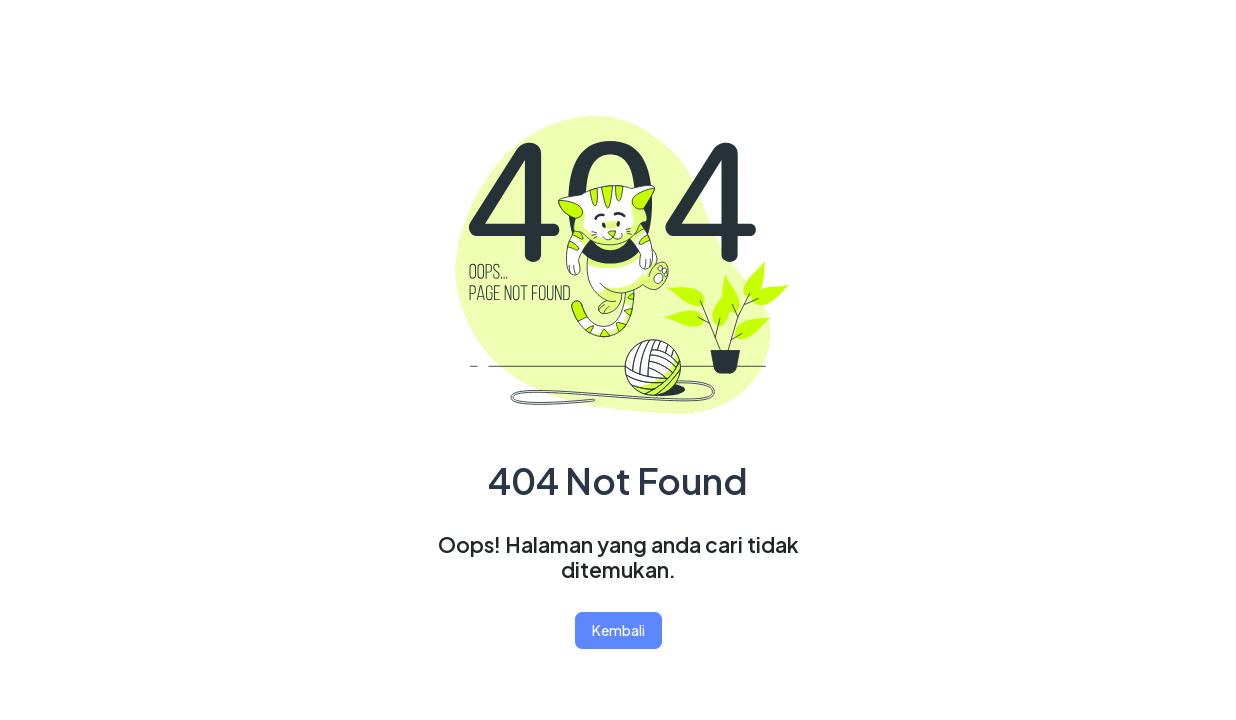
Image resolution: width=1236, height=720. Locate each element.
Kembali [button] (618, 630)
